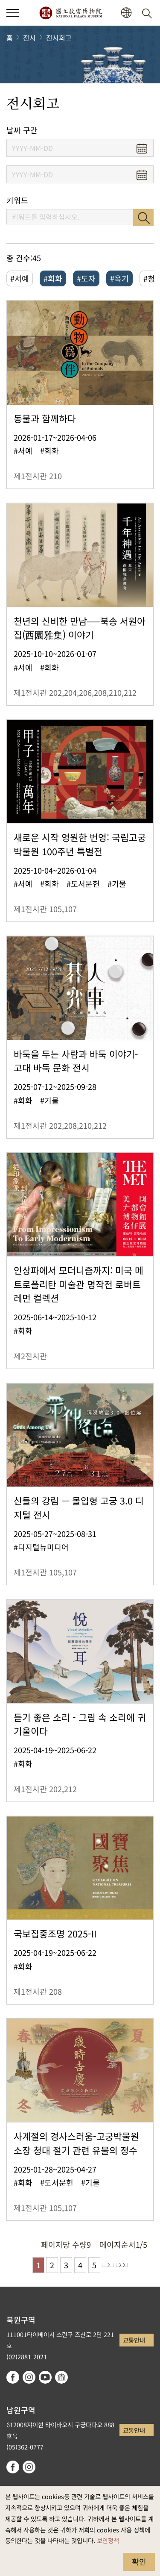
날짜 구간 (22, 130)
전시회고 (59, 37)
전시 (29, 37)
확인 (139, 2561)
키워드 (17, 200)
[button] (126, 13)
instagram (29, 2377)
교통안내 (134, 2339)
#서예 (19, 278)
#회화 (53, 278)
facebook (12, 2377)
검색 (143, 217)
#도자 (86, 278)
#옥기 (119, 278)
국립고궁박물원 (70, 13)
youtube (45, 2377)
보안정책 (108, 2540)
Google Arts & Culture (61, 2377)
